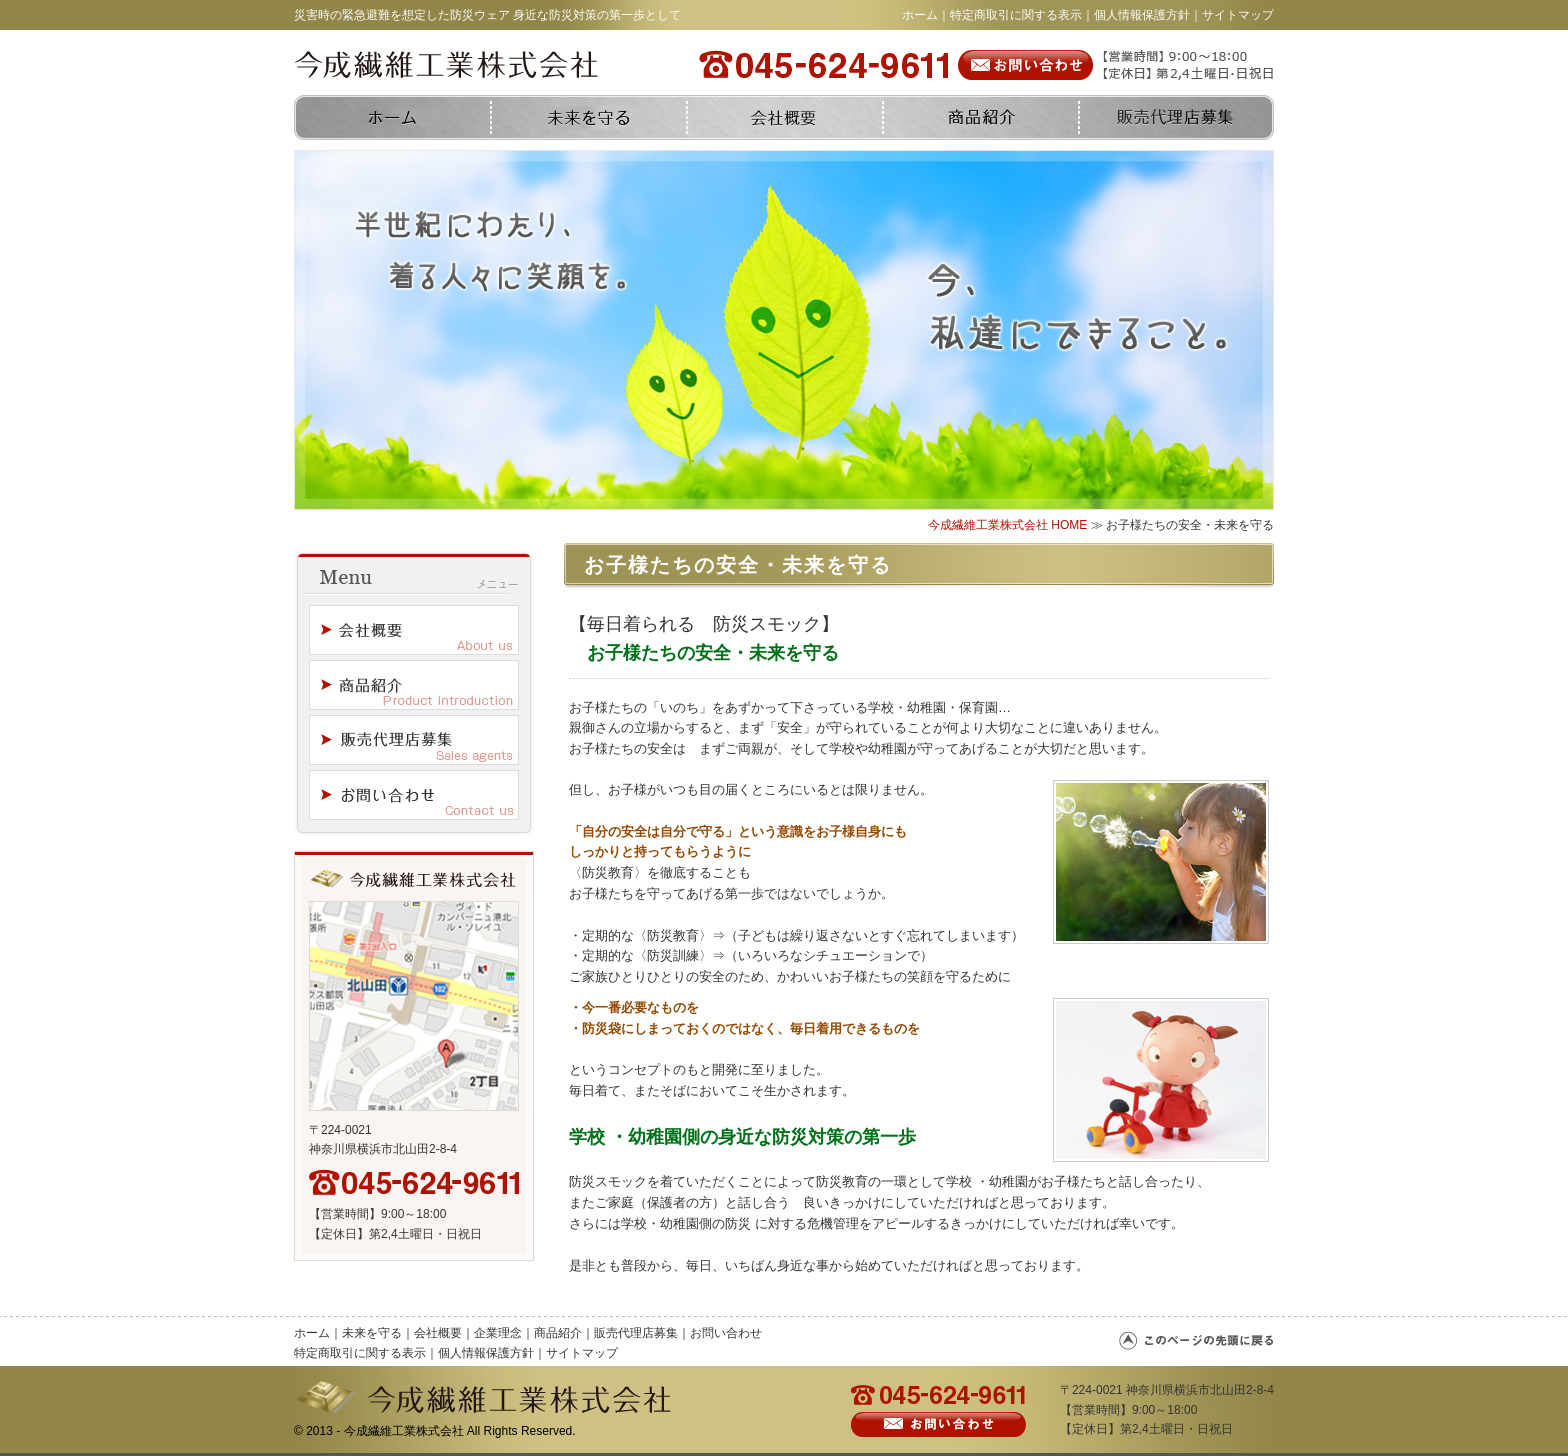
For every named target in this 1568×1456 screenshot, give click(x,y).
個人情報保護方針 (1142, 15)
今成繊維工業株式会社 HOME (1007, 525)
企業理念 (498, 1333)
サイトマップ (1238, 15)
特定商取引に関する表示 (1016, 15)
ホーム (920, 15)
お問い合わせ (726, 1333)
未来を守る (372, 1333)
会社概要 (438, 1333)
